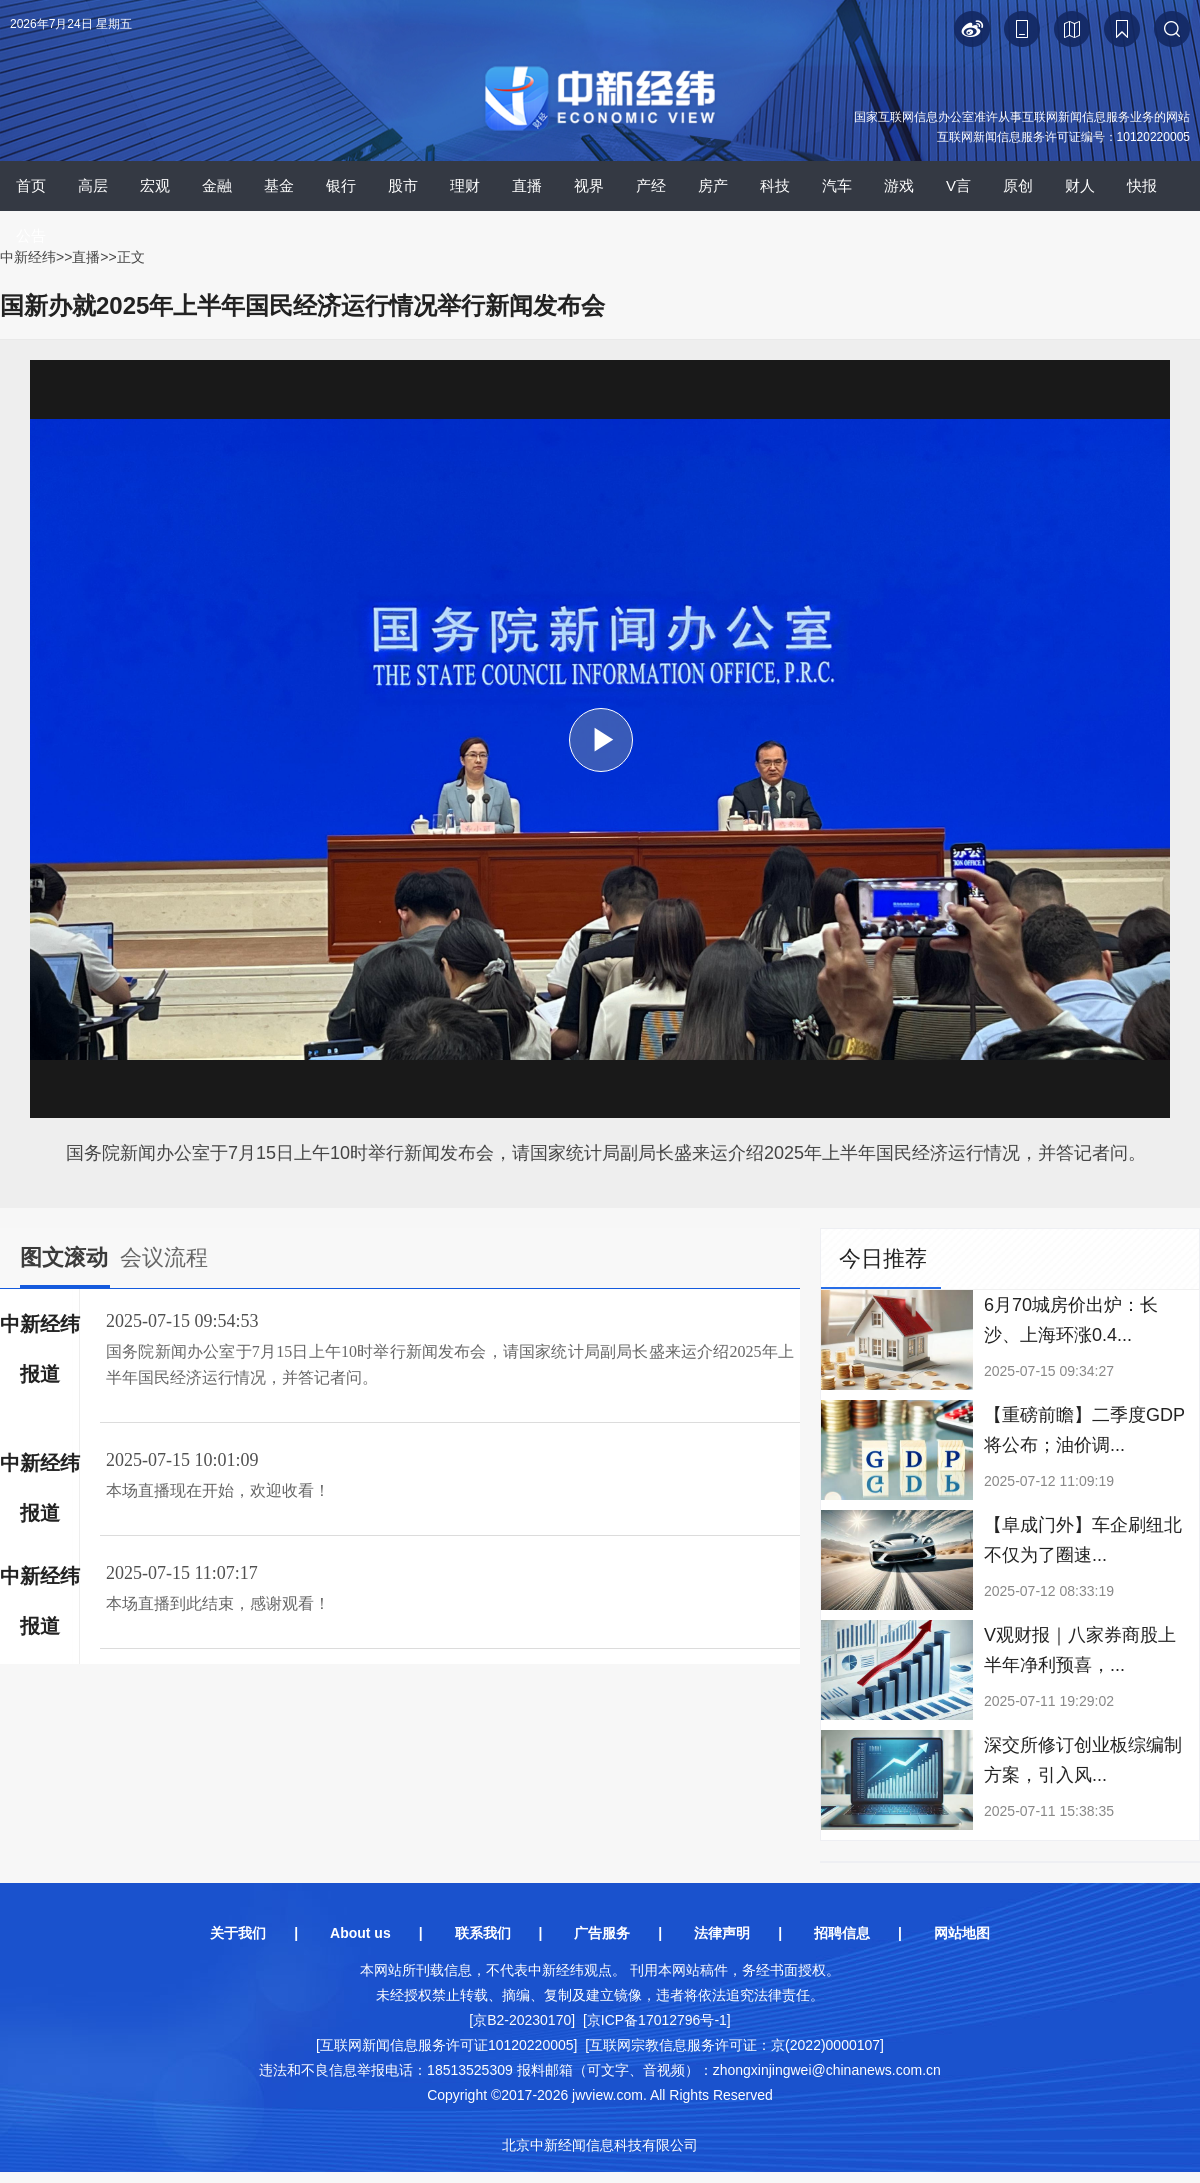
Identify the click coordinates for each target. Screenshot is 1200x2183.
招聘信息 (842, 1933)
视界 (589, 185)
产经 (651, 185)
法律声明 (722, 1933)
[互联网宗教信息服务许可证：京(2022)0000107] (734, 2045)
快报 (1142, 185)
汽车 (837, 185)
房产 (713, 185)
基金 (279, 185)
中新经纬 (28, 257)
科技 (775, 185)
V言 (958, 185)
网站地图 (962, 1933)
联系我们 (483, 1933)
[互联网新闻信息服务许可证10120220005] (446, 2045)
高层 (93, 185)
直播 (527, 185)
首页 (31, 185)
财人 (1080, 185)
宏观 (155, 185)
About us (360, 1933)
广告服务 (602, 1933)
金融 (217, 185)
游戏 (899, 185)
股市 (403, 185)
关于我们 (238, 1933)
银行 (341, 185)
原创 (1018, 185)
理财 (465, 185)
